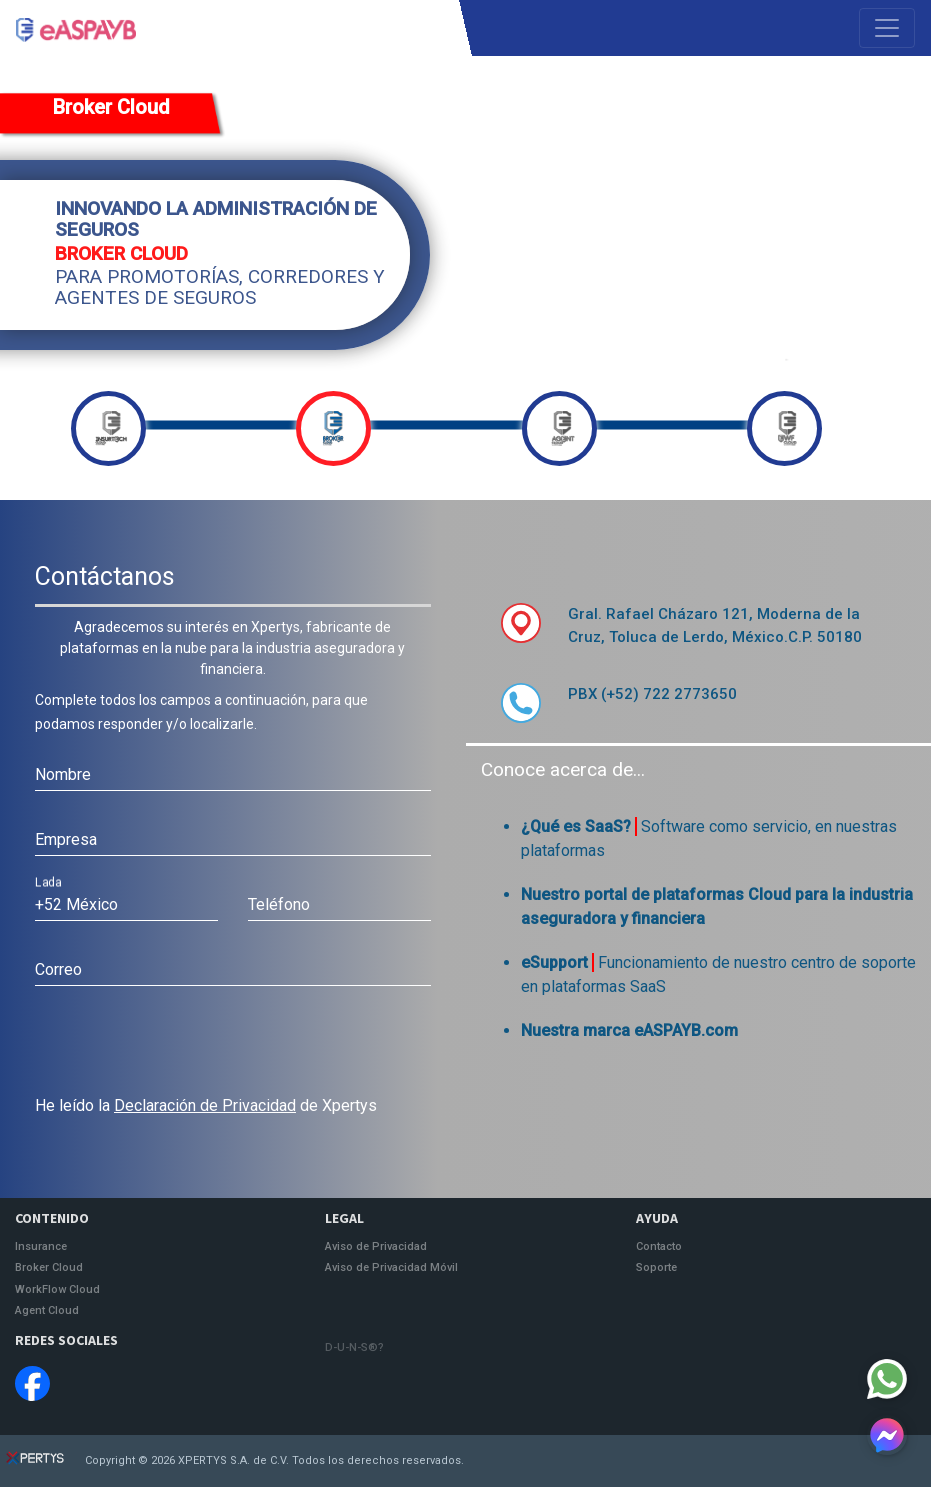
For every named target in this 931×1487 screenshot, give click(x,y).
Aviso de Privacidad (376, 1247)
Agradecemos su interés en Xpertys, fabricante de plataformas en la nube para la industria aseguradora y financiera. (232, 648)
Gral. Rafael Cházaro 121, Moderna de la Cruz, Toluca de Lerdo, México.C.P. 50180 (715, 625)
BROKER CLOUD (121, 254)
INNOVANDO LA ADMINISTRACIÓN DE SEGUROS (216, 220)
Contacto (659, 1247)
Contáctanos (105, 576)
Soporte (656, 1268)
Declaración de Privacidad (205, 1105)
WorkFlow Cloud (57, 1290)
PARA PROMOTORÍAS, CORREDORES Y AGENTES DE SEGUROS (220, 288)
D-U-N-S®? (354, 1347)
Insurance (41, 1247)
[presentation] (187, 1045)
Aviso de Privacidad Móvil (391, 1268)
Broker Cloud (111, 107)
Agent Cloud (47, 1311)
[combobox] (126, 905)
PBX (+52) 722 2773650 (652, 694)
